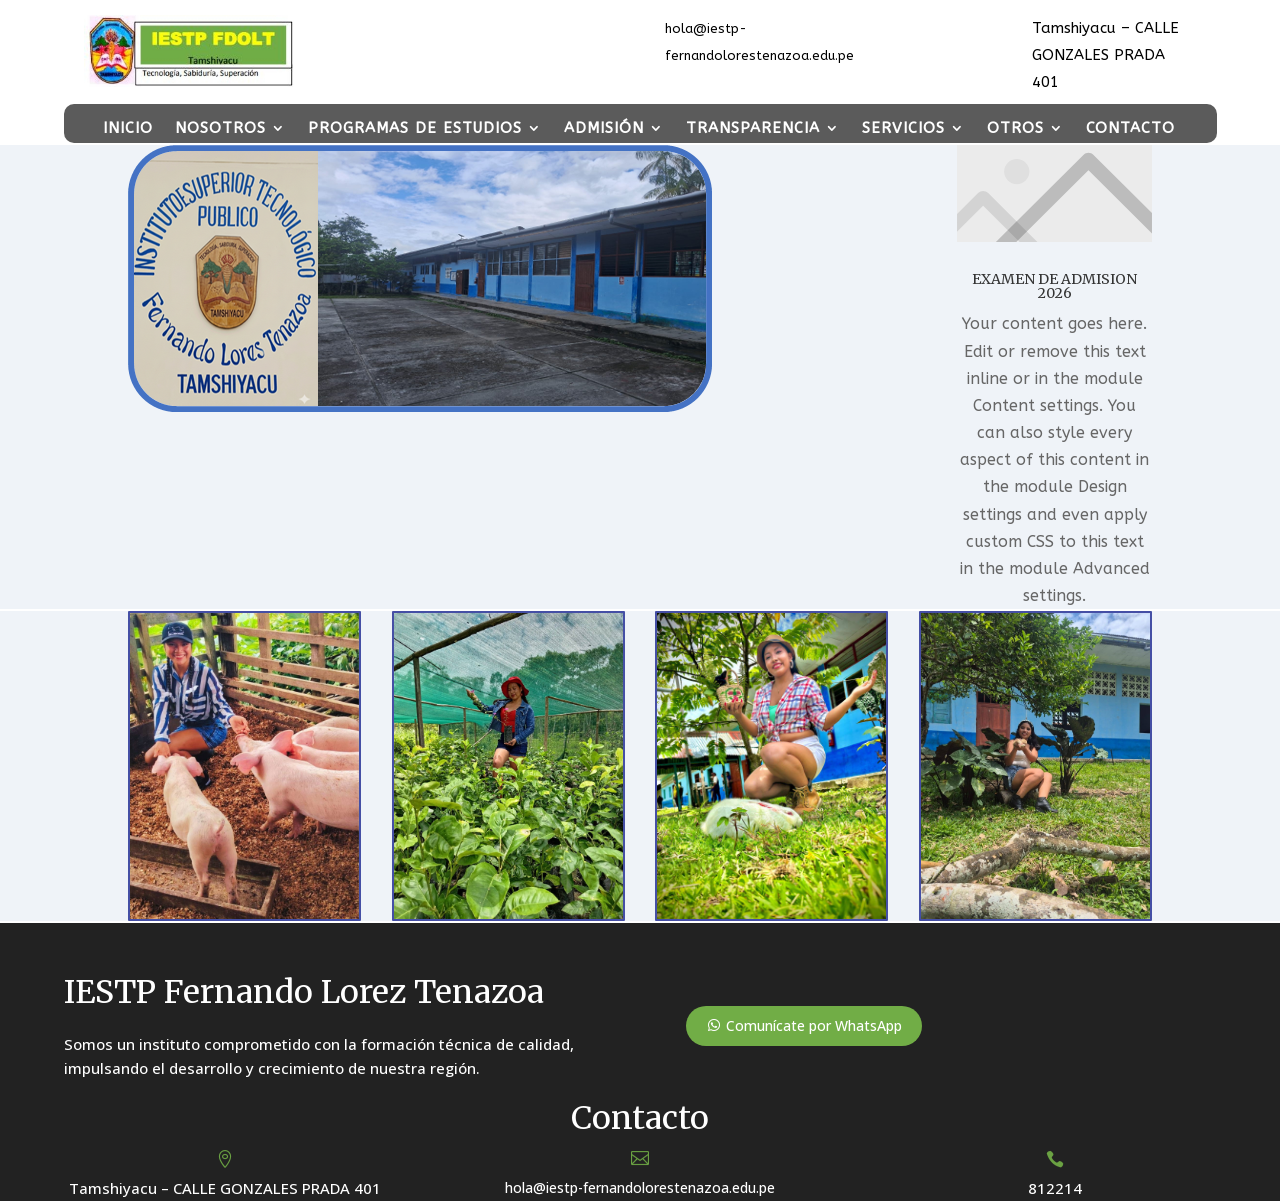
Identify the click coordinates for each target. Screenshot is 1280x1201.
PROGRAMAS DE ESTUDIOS (415, 128)
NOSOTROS (220, 128)
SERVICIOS (903, 128)
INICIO (128, 128)
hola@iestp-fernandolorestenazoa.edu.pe (640, 1187)
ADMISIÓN (604, 128)
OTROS (1015, 128)
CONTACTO (1130, 128)
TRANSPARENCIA (753, 128)
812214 (1055, 1188)
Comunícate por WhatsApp (814, 1025)
